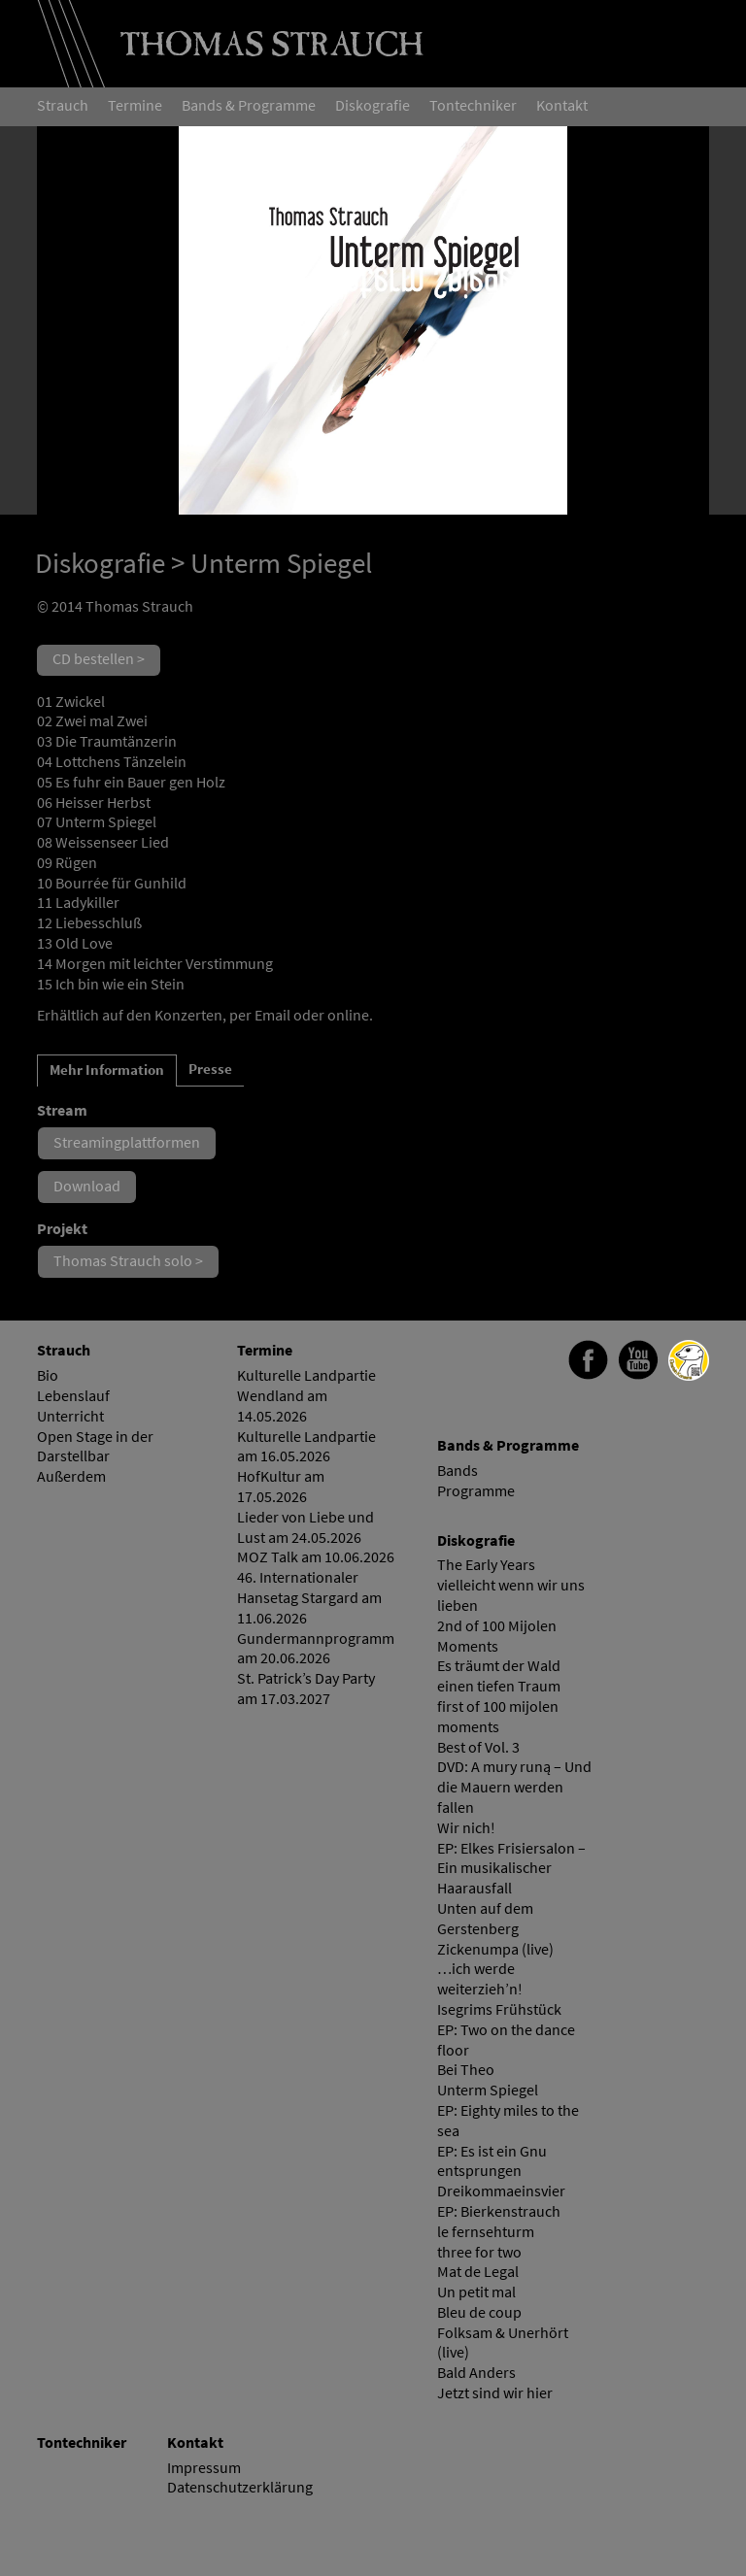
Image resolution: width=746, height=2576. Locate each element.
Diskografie (100, 563)
